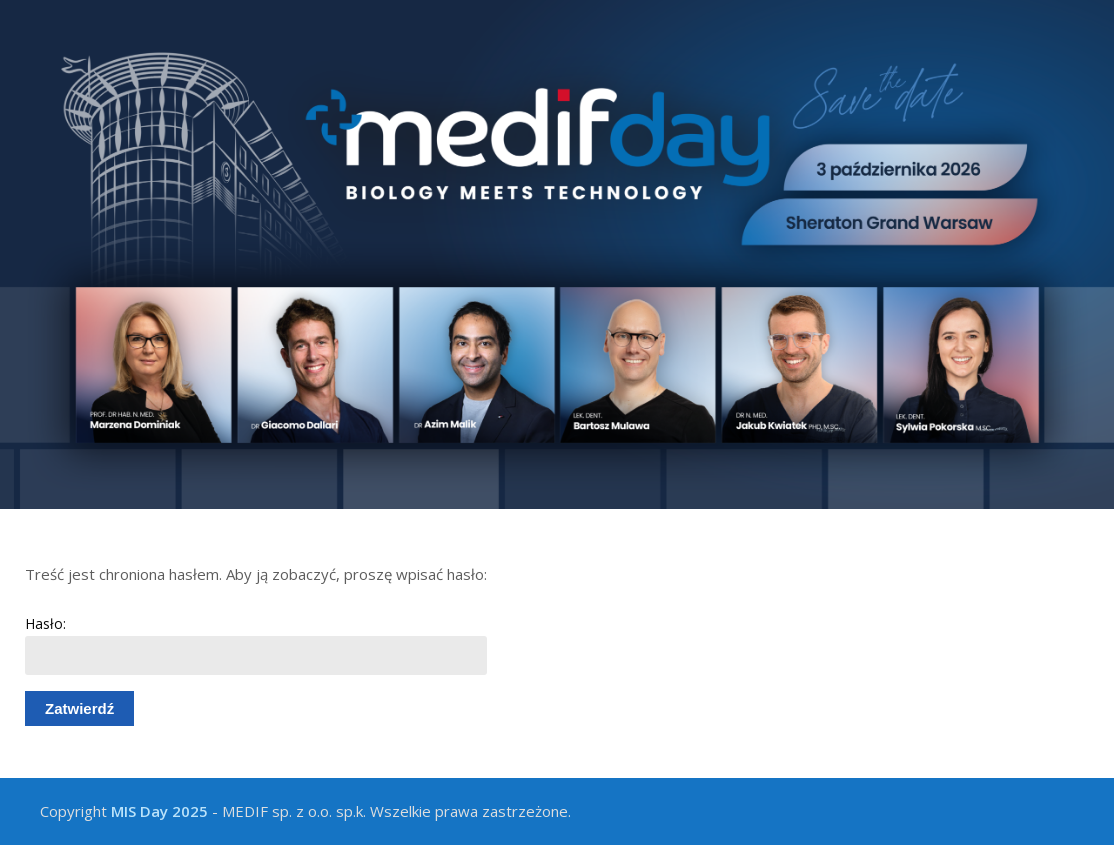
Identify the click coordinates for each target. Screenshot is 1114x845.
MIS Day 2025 (159, 811)
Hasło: (256, 644)
